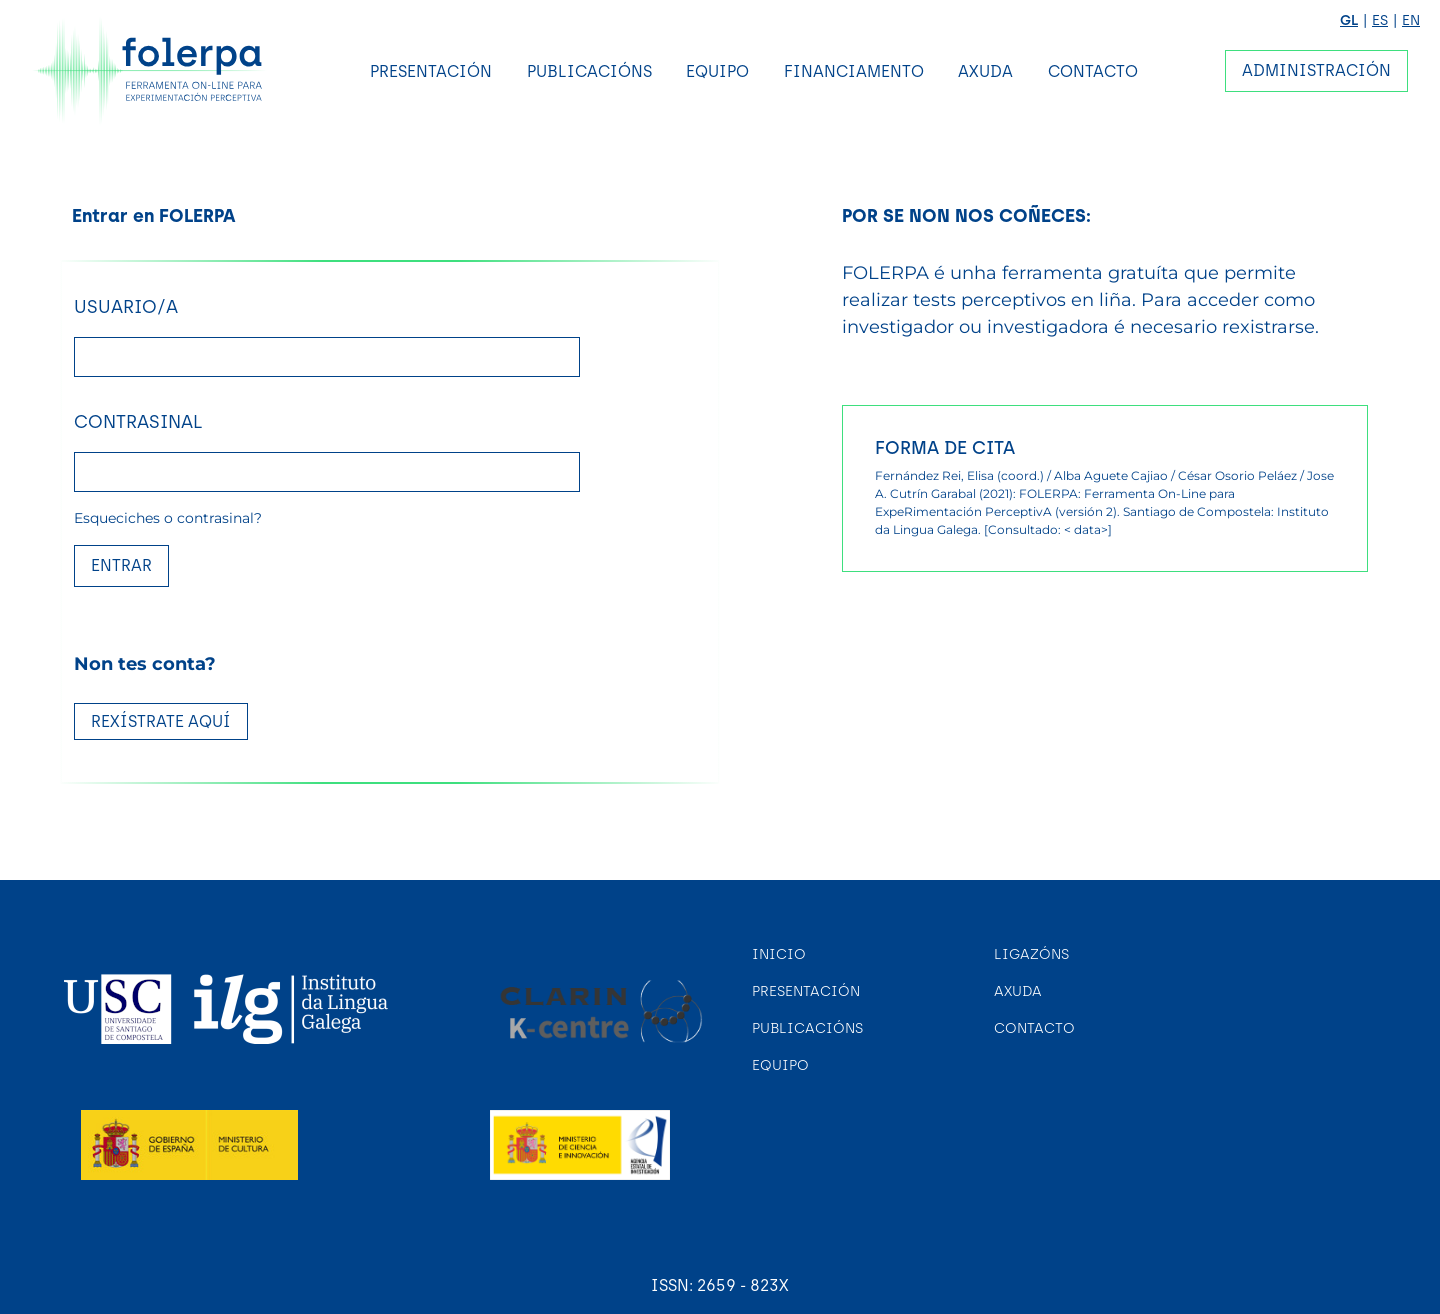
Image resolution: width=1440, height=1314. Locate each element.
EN (1411, 20)
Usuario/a (126, 307)
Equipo (717, 71)
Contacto (1093, 71)
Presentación (431, 71)
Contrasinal (138, 422)
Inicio (779, 954)
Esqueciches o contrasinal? (168, 518)
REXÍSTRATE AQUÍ (161, 721)
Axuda (985, 71)
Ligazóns (1031, 954)
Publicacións (589, 71)
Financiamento (854, 71)
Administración (1316, 70)
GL (1349, 20)
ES (1380, 20)
